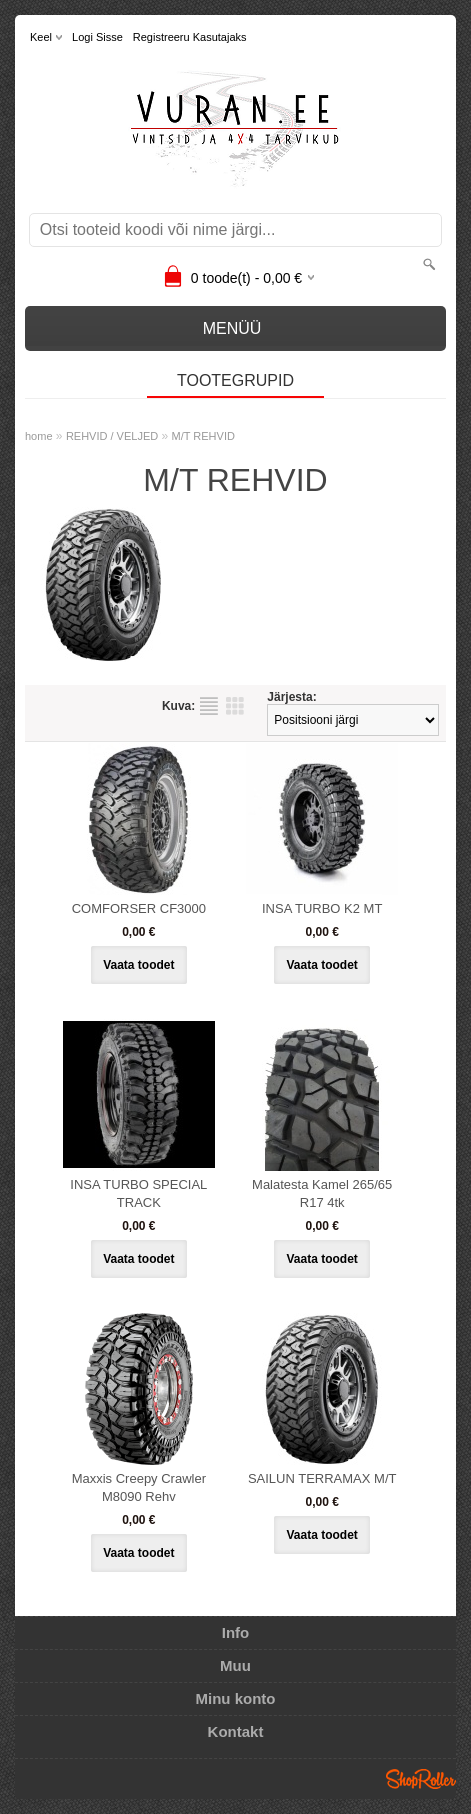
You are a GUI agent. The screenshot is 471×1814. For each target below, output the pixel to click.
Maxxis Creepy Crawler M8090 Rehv (139, 1487)
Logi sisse (97, 37)
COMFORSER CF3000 (139, 908)
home (39, 436)
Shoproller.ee (421, 1779)
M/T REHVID (203, 436)
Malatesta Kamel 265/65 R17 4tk (322, 1193)
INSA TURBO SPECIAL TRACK (138, 1193)
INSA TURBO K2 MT (322, 908)
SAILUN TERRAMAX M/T (322, 1478)
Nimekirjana (209, 706)
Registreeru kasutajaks (190, 37)
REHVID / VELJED (112, 436)
